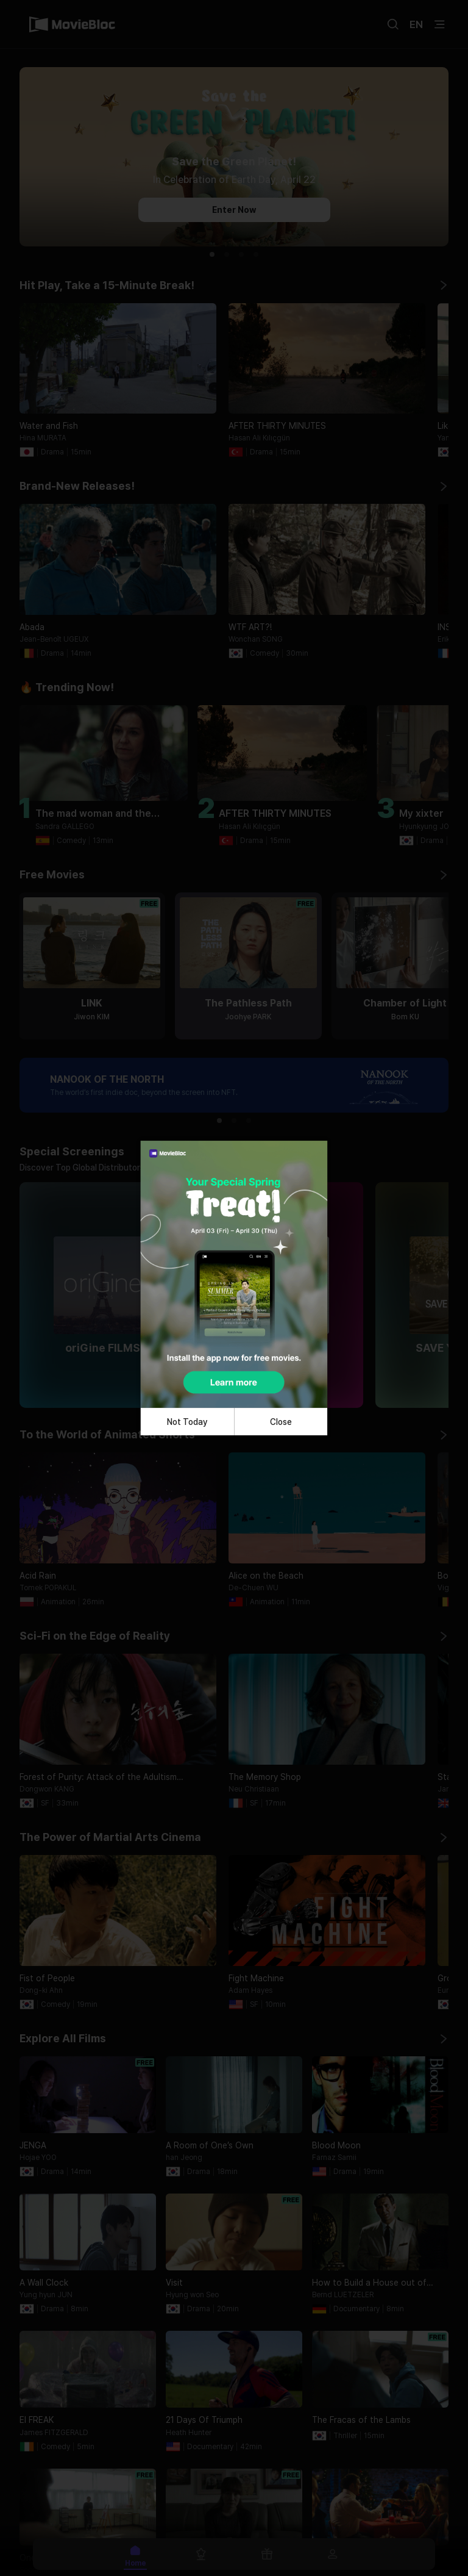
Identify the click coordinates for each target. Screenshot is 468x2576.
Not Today (187, 1422)
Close (281, 1422)
